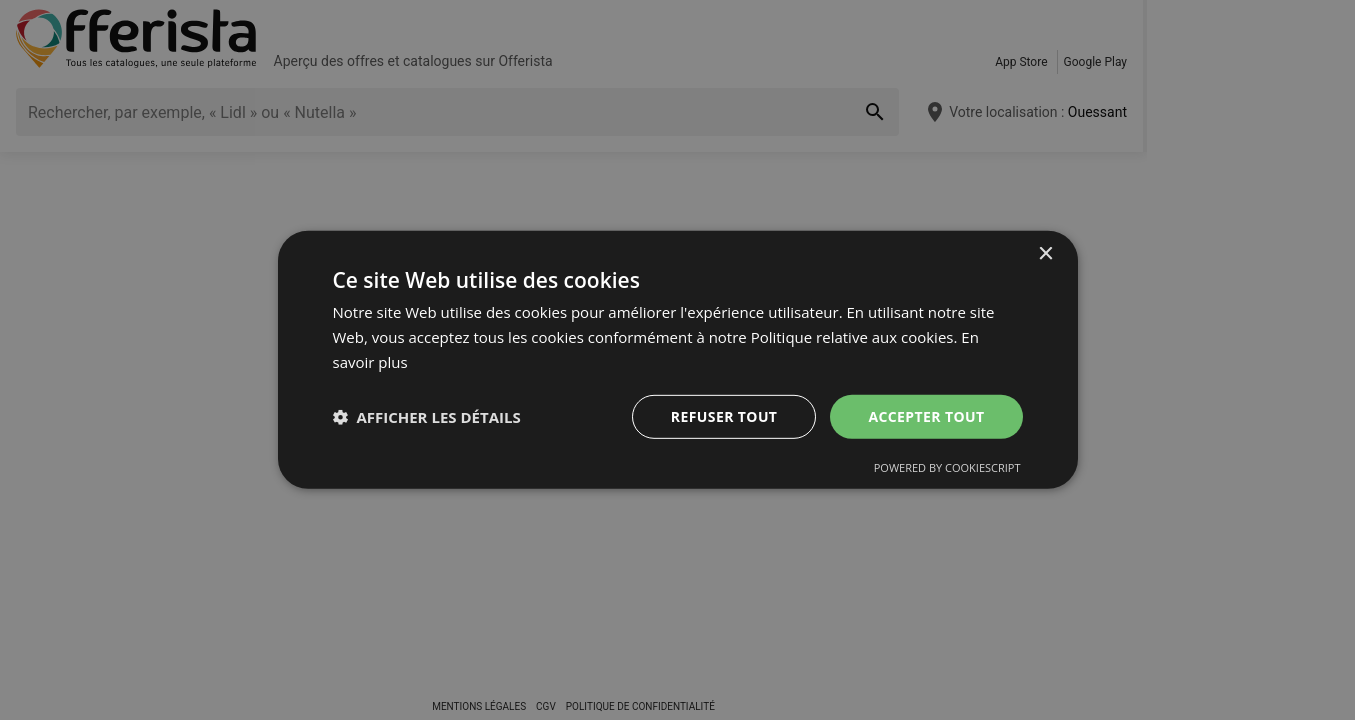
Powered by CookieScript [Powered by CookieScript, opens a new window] (947, 467)
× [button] (1045, 254)
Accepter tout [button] (926, 415)
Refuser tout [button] (724, 415)
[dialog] (678, 360)
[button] (427, 417)
